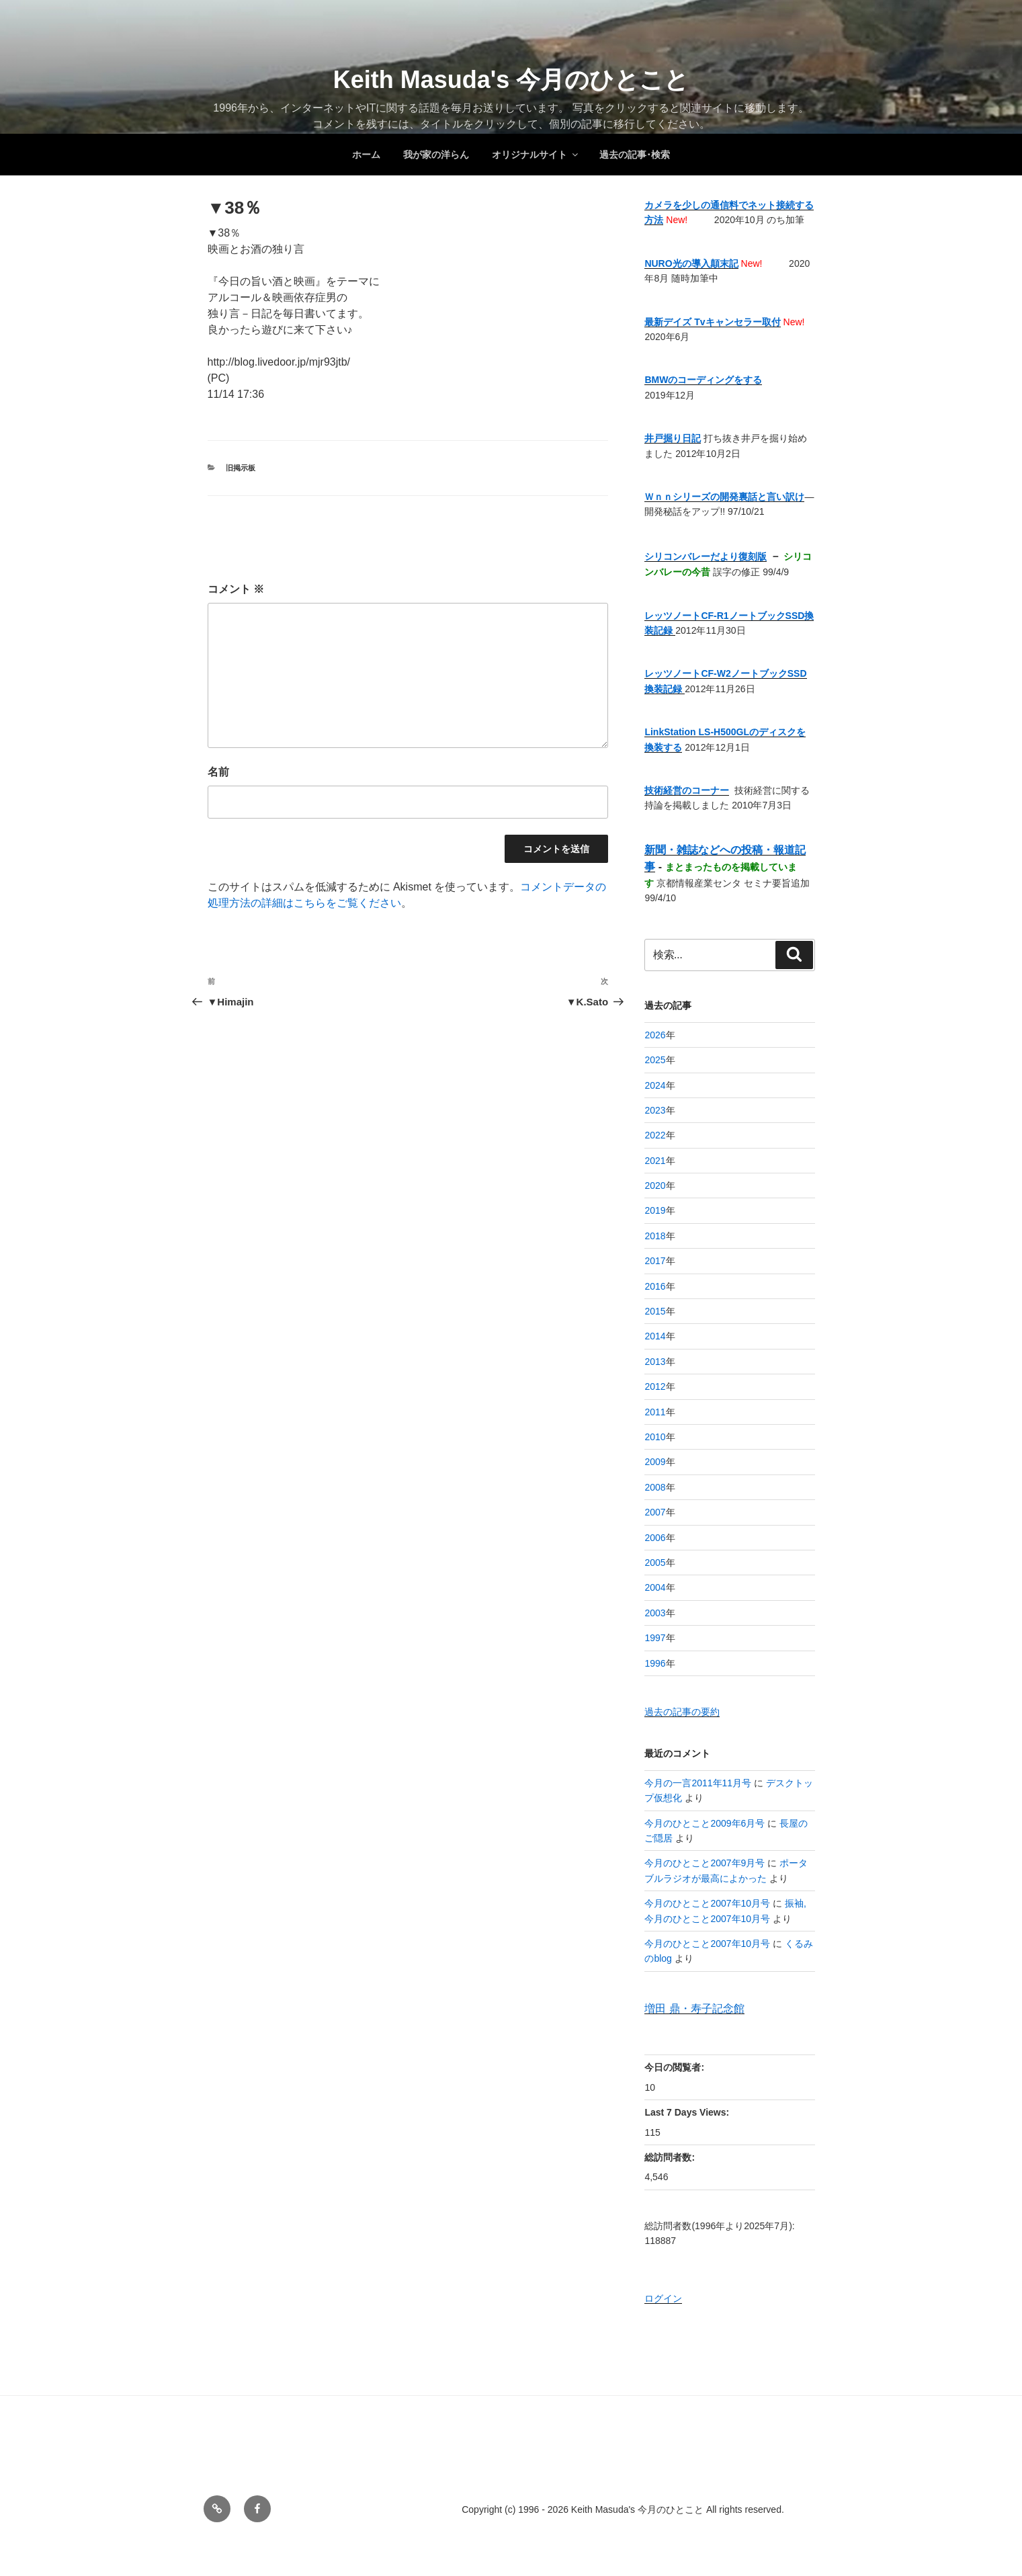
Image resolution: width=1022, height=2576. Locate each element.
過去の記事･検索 (634, 154)
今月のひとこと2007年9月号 (704, 1863)
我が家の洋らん (436, 154)
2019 (654, 1210)
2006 (654, 1537)
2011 (654, 1412)
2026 (654, 1035)
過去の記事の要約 (682, 1711)
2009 (654, 1461)
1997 (654, 1637)
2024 (654, 1085)
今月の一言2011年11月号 (697, 1783)
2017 (654, 1260)
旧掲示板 (240, 468)
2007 (654, 1512)
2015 (654, 1311)
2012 (654, 1386)
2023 (654, 1110)
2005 (654, 1562)
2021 (654, 1160)
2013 (654, 1361)
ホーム (366, 154)
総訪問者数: (670, 2157)
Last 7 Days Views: (688, 2112)
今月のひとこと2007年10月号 (707, 1903)
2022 (654, 1135)
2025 (654, 1059)
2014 (654, 1336)
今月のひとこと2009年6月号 (704, 1823)
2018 (654, 1236)
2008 (654, 1487)
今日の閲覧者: (675, 2067)
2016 (654, 1286)
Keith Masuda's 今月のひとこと (511, 79)
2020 (654, 1185)
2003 (654, 1613)
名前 (218, 772)
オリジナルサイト (536, 154)
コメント (236, 589)
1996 (654, 1663)
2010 (654, 1436)
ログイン (663, 2298)
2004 (654, 1587)
